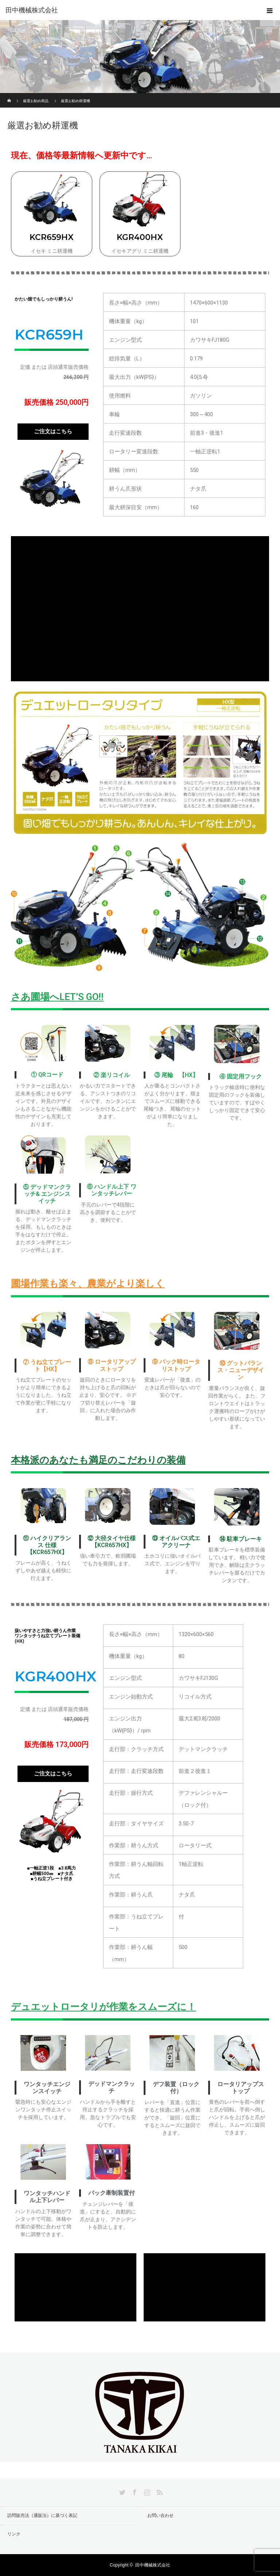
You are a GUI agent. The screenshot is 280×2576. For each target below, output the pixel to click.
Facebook (133, 2491)
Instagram (146, 2491)
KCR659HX (52, 237)
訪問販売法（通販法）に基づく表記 (42, 2515)
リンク (13, 2534)
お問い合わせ (160, 2515)
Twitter (121, 2491)
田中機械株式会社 (31, 10)
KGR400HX (140, 237)
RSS (158, 2491)
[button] (53, 431)
